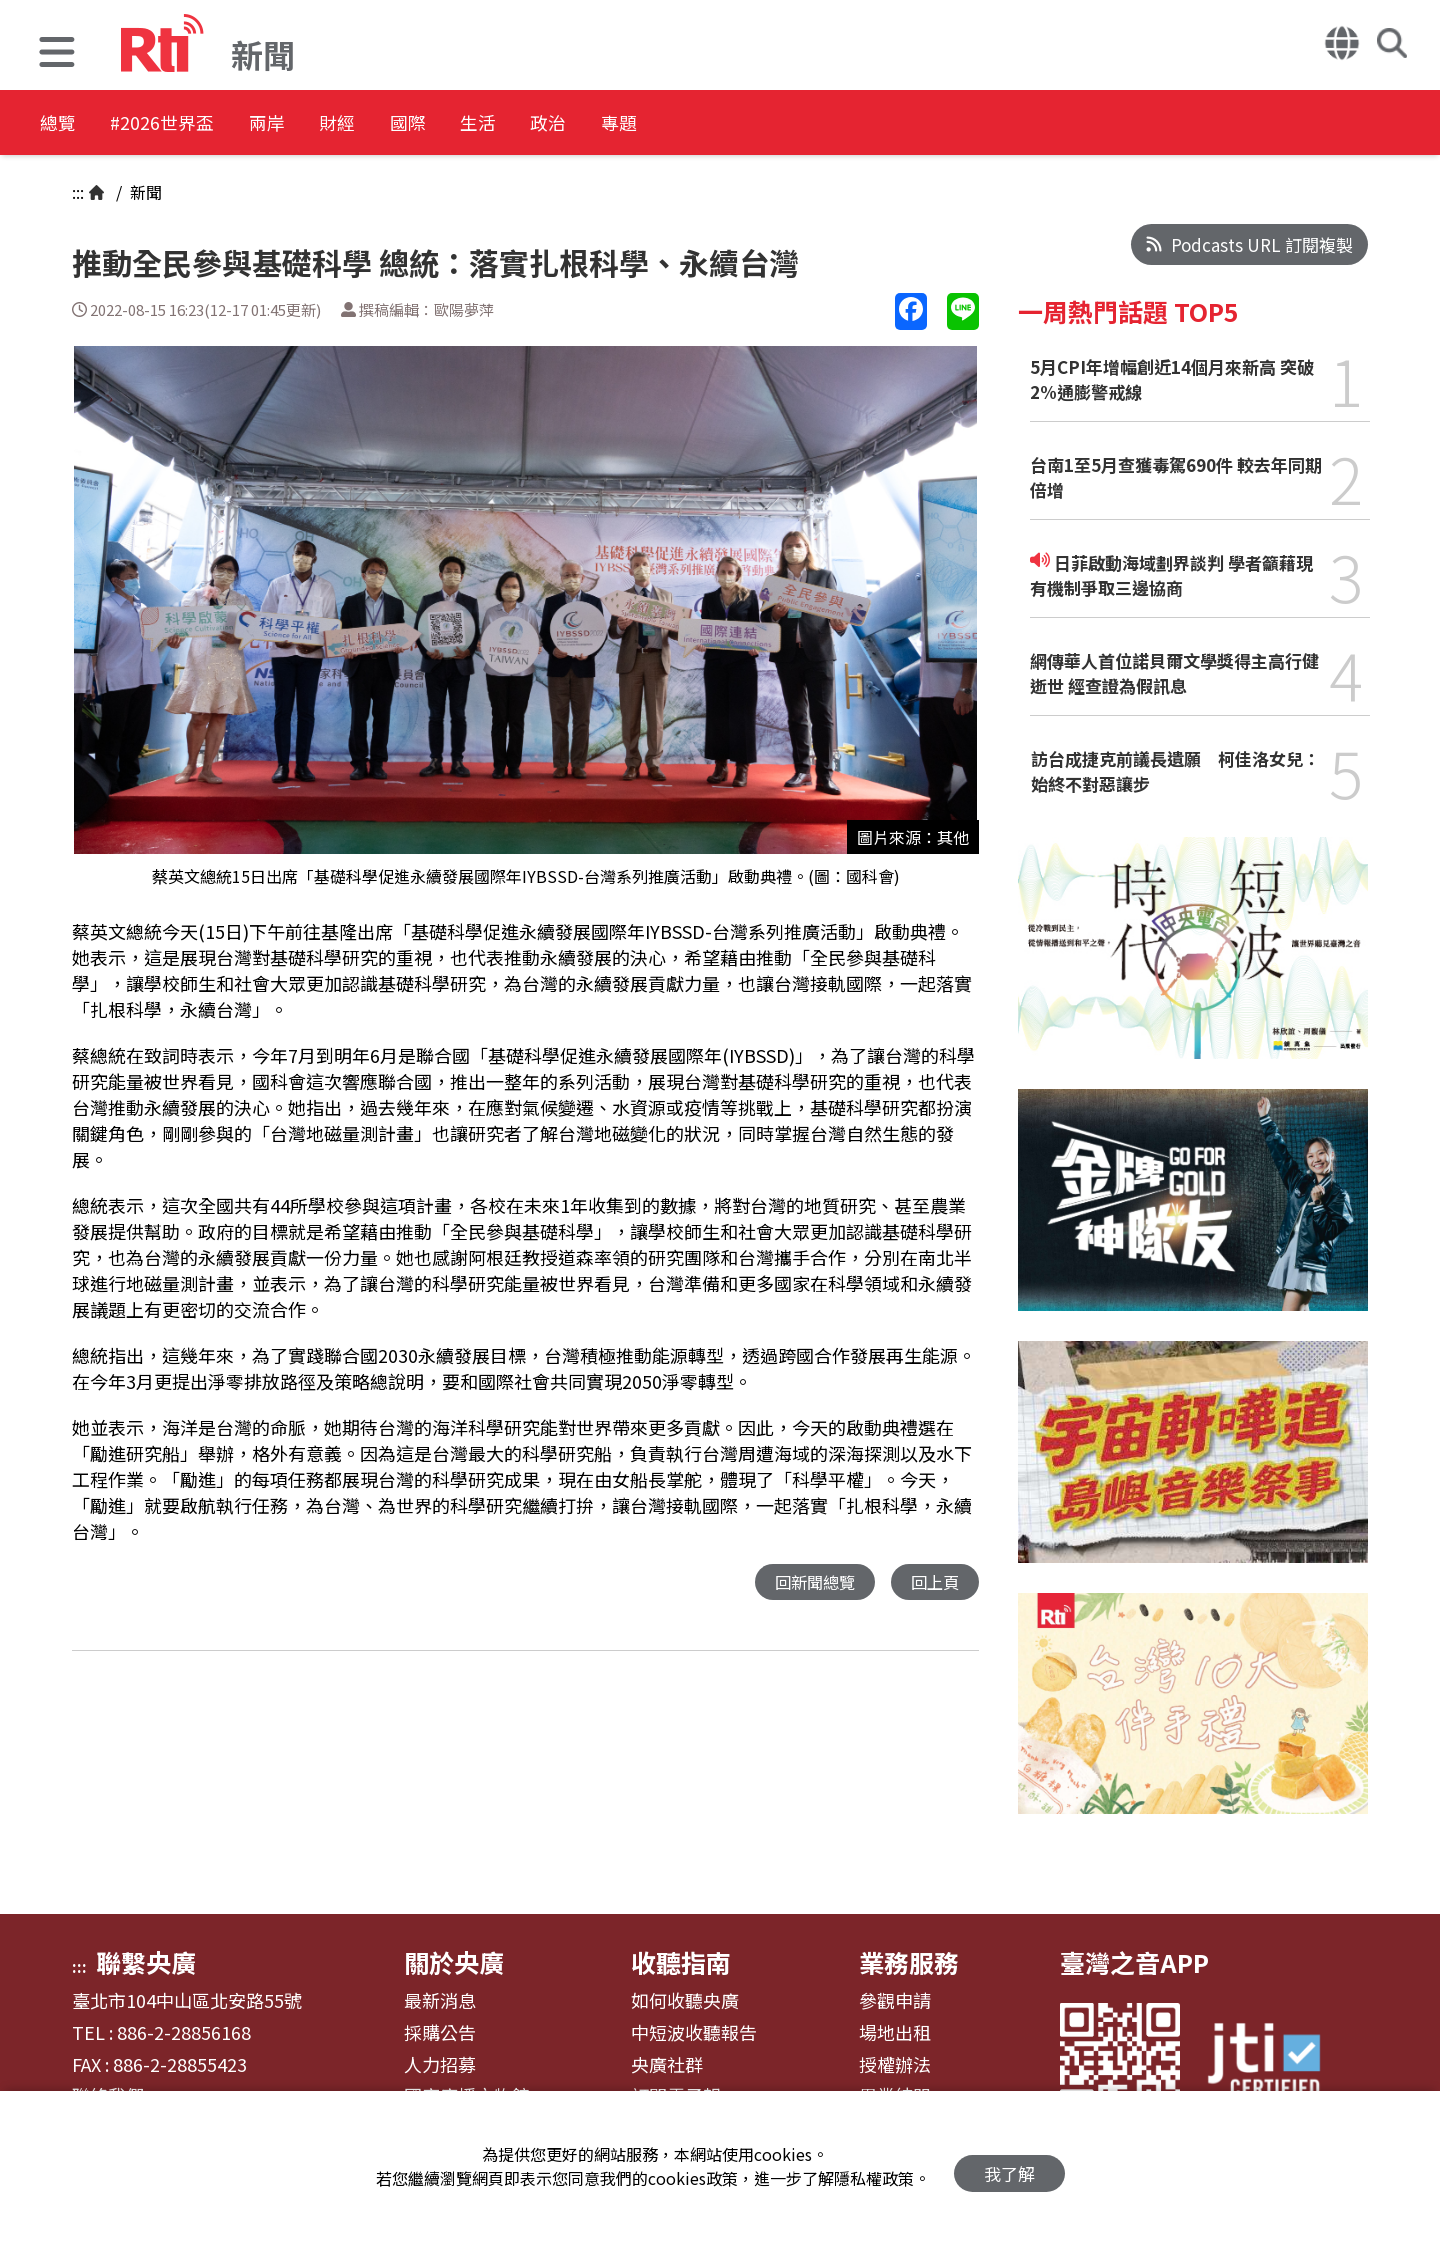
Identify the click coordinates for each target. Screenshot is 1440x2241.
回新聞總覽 (809, 1582)
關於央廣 (454, 1962)
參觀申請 (895, 2001)
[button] (57, 54)
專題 (766, 124)
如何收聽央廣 (685, 2001)
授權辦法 (895, 2065)
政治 (676, 124)
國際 (496, 124)
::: (78, 192)
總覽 (60, 124)
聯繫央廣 (146, 1962)
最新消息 (440, 2001)
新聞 (144, 192)
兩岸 (316, 124)
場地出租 (895, 2033)
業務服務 (909, 1962)
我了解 (1009, 2166)
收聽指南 (681, 1962)
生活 (586, 124)
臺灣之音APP (1134, 1962)
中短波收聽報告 (694, 2033)
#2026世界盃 (188, 124)
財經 (406, 124)
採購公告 (440, 2033)
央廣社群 (667, 2065)
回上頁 (933, 1582)
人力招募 (440, 2065)
